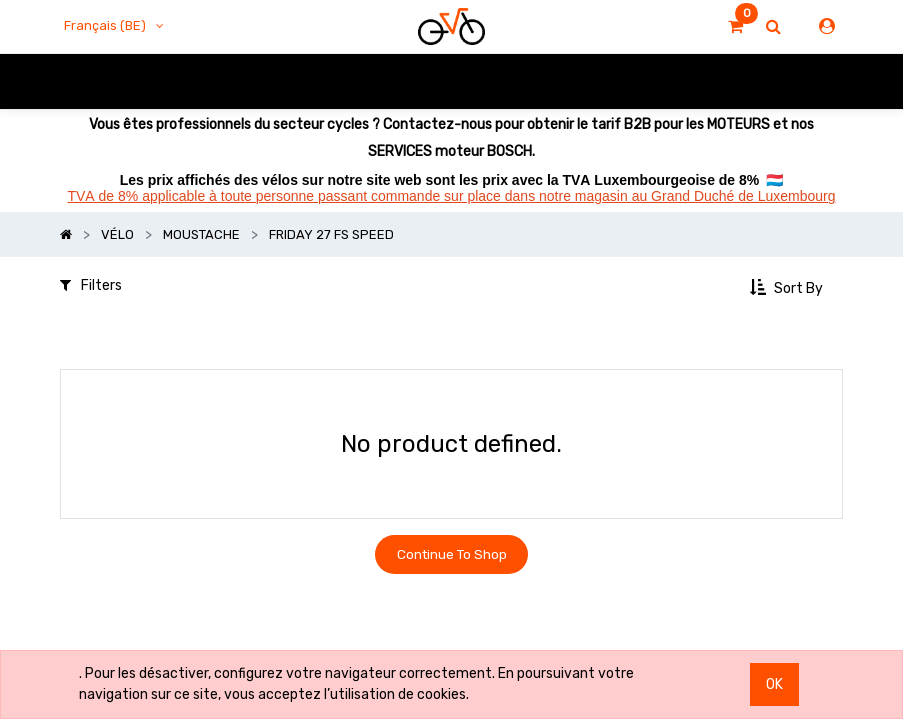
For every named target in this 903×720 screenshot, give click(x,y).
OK (774, 684)
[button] (788, 288)
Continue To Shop (452, 556)
